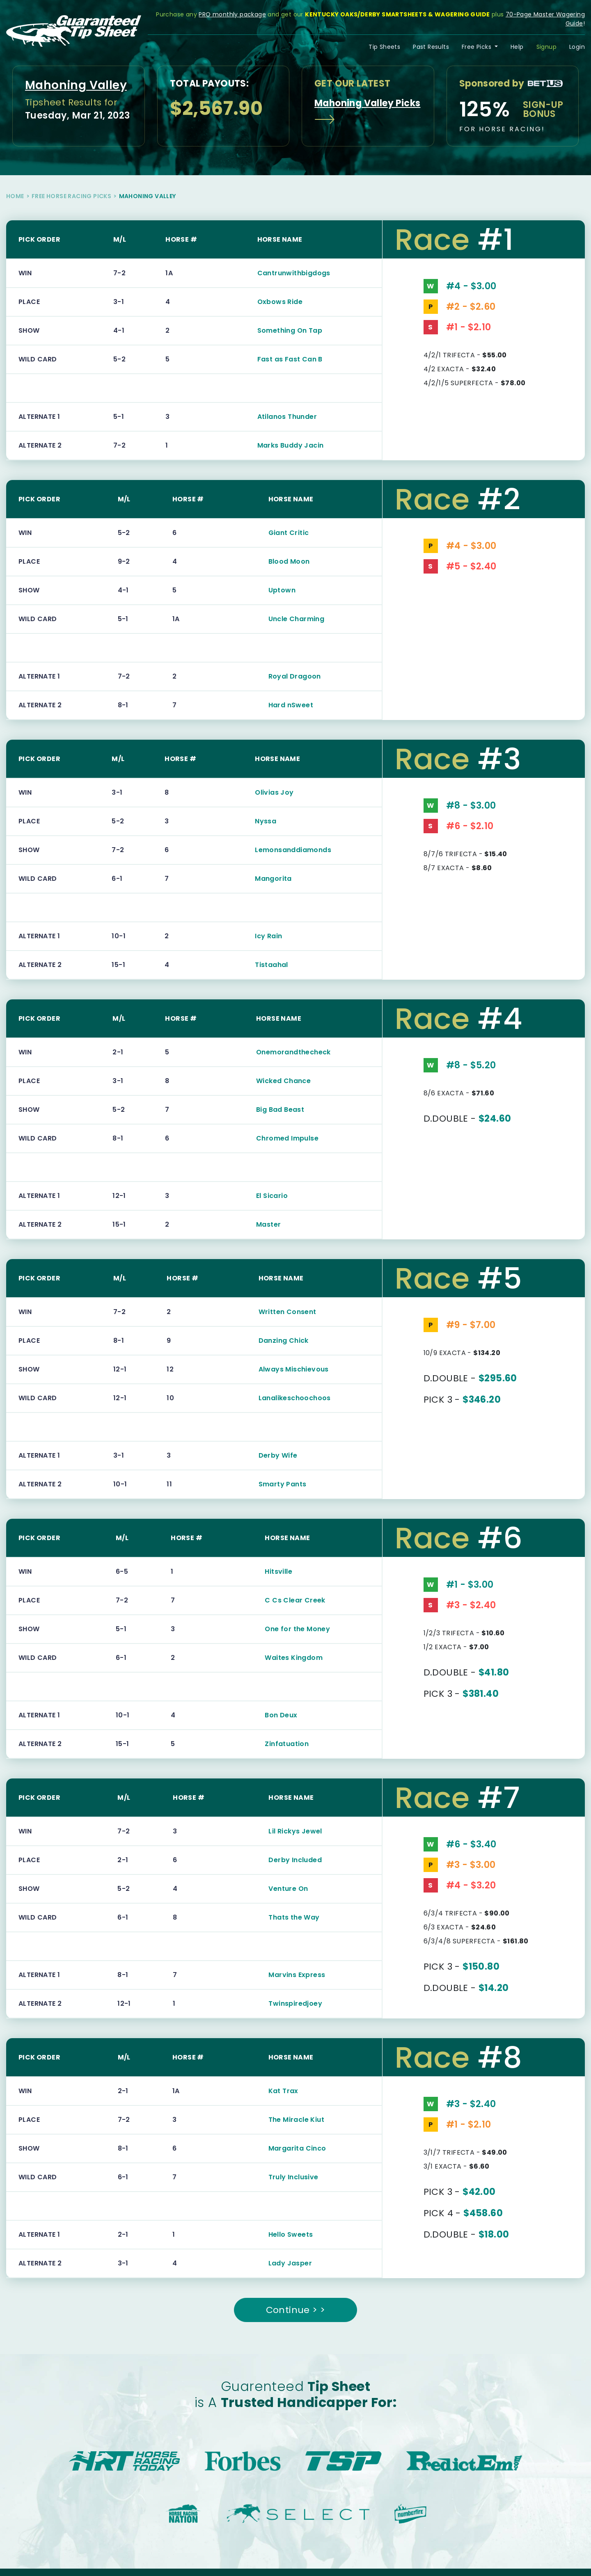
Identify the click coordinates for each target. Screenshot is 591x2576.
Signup (546, 47)
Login (577, 47)
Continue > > (295, 2310)
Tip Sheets (384, 47)
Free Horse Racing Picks (71, 196)
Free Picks (477, 47)
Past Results (431, 47)
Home (15, 196)
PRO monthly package (232, 14)
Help (517, 47)
